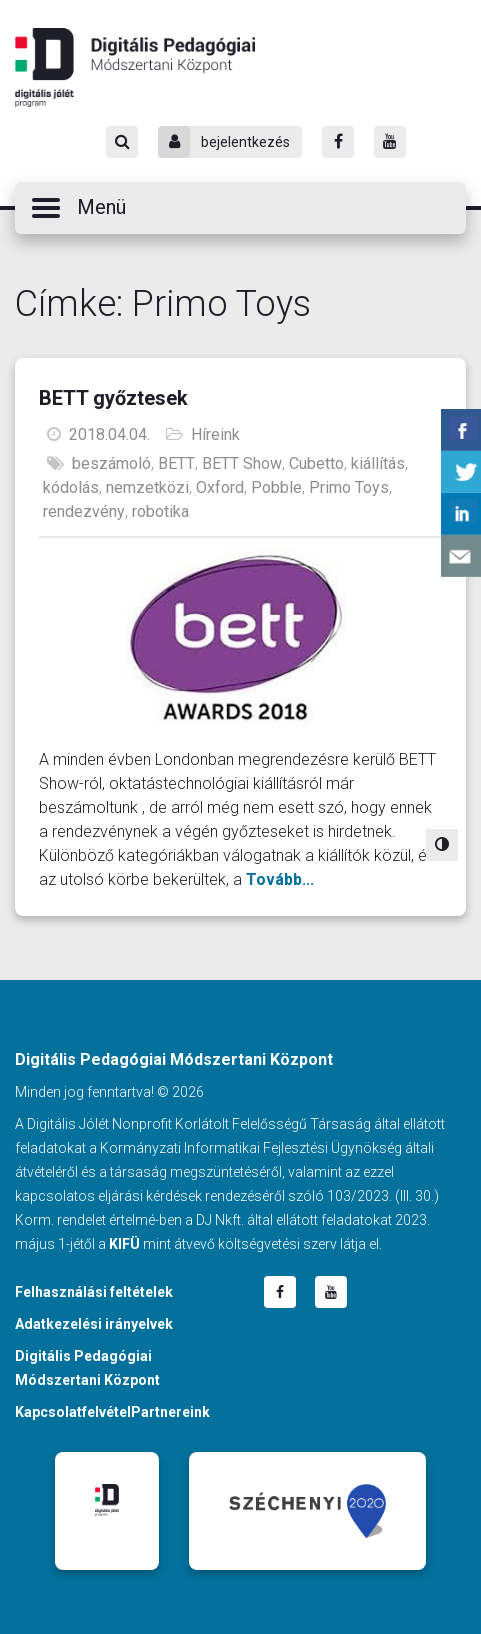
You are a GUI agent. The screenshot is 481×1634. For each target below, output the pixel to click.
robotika (160, 511)
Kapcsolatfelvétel (73, 1412)
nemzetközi (147, 487)
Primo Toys (349, 487)
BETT (176, 463)
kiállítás (378, 463)
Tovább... (280, 879)
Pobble (276, 487)
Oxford (220, 487)
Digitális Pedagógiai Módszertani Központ (135, 67)
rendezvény (84, 511)
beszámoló (111, 463)
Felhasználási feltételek (94, 1292)
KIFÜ (124, 1244)
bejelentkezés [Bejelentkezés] (224, 142)
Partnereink (170, 1412)
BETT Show (242, 463)
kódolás (71, 487)
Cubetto (316, 463)
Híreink (215, 434)
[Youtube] (390, 142)
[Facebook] (338, 142)
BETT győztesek (113, 398)
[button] (240, 208)
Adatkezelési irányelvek (94, 1324)
